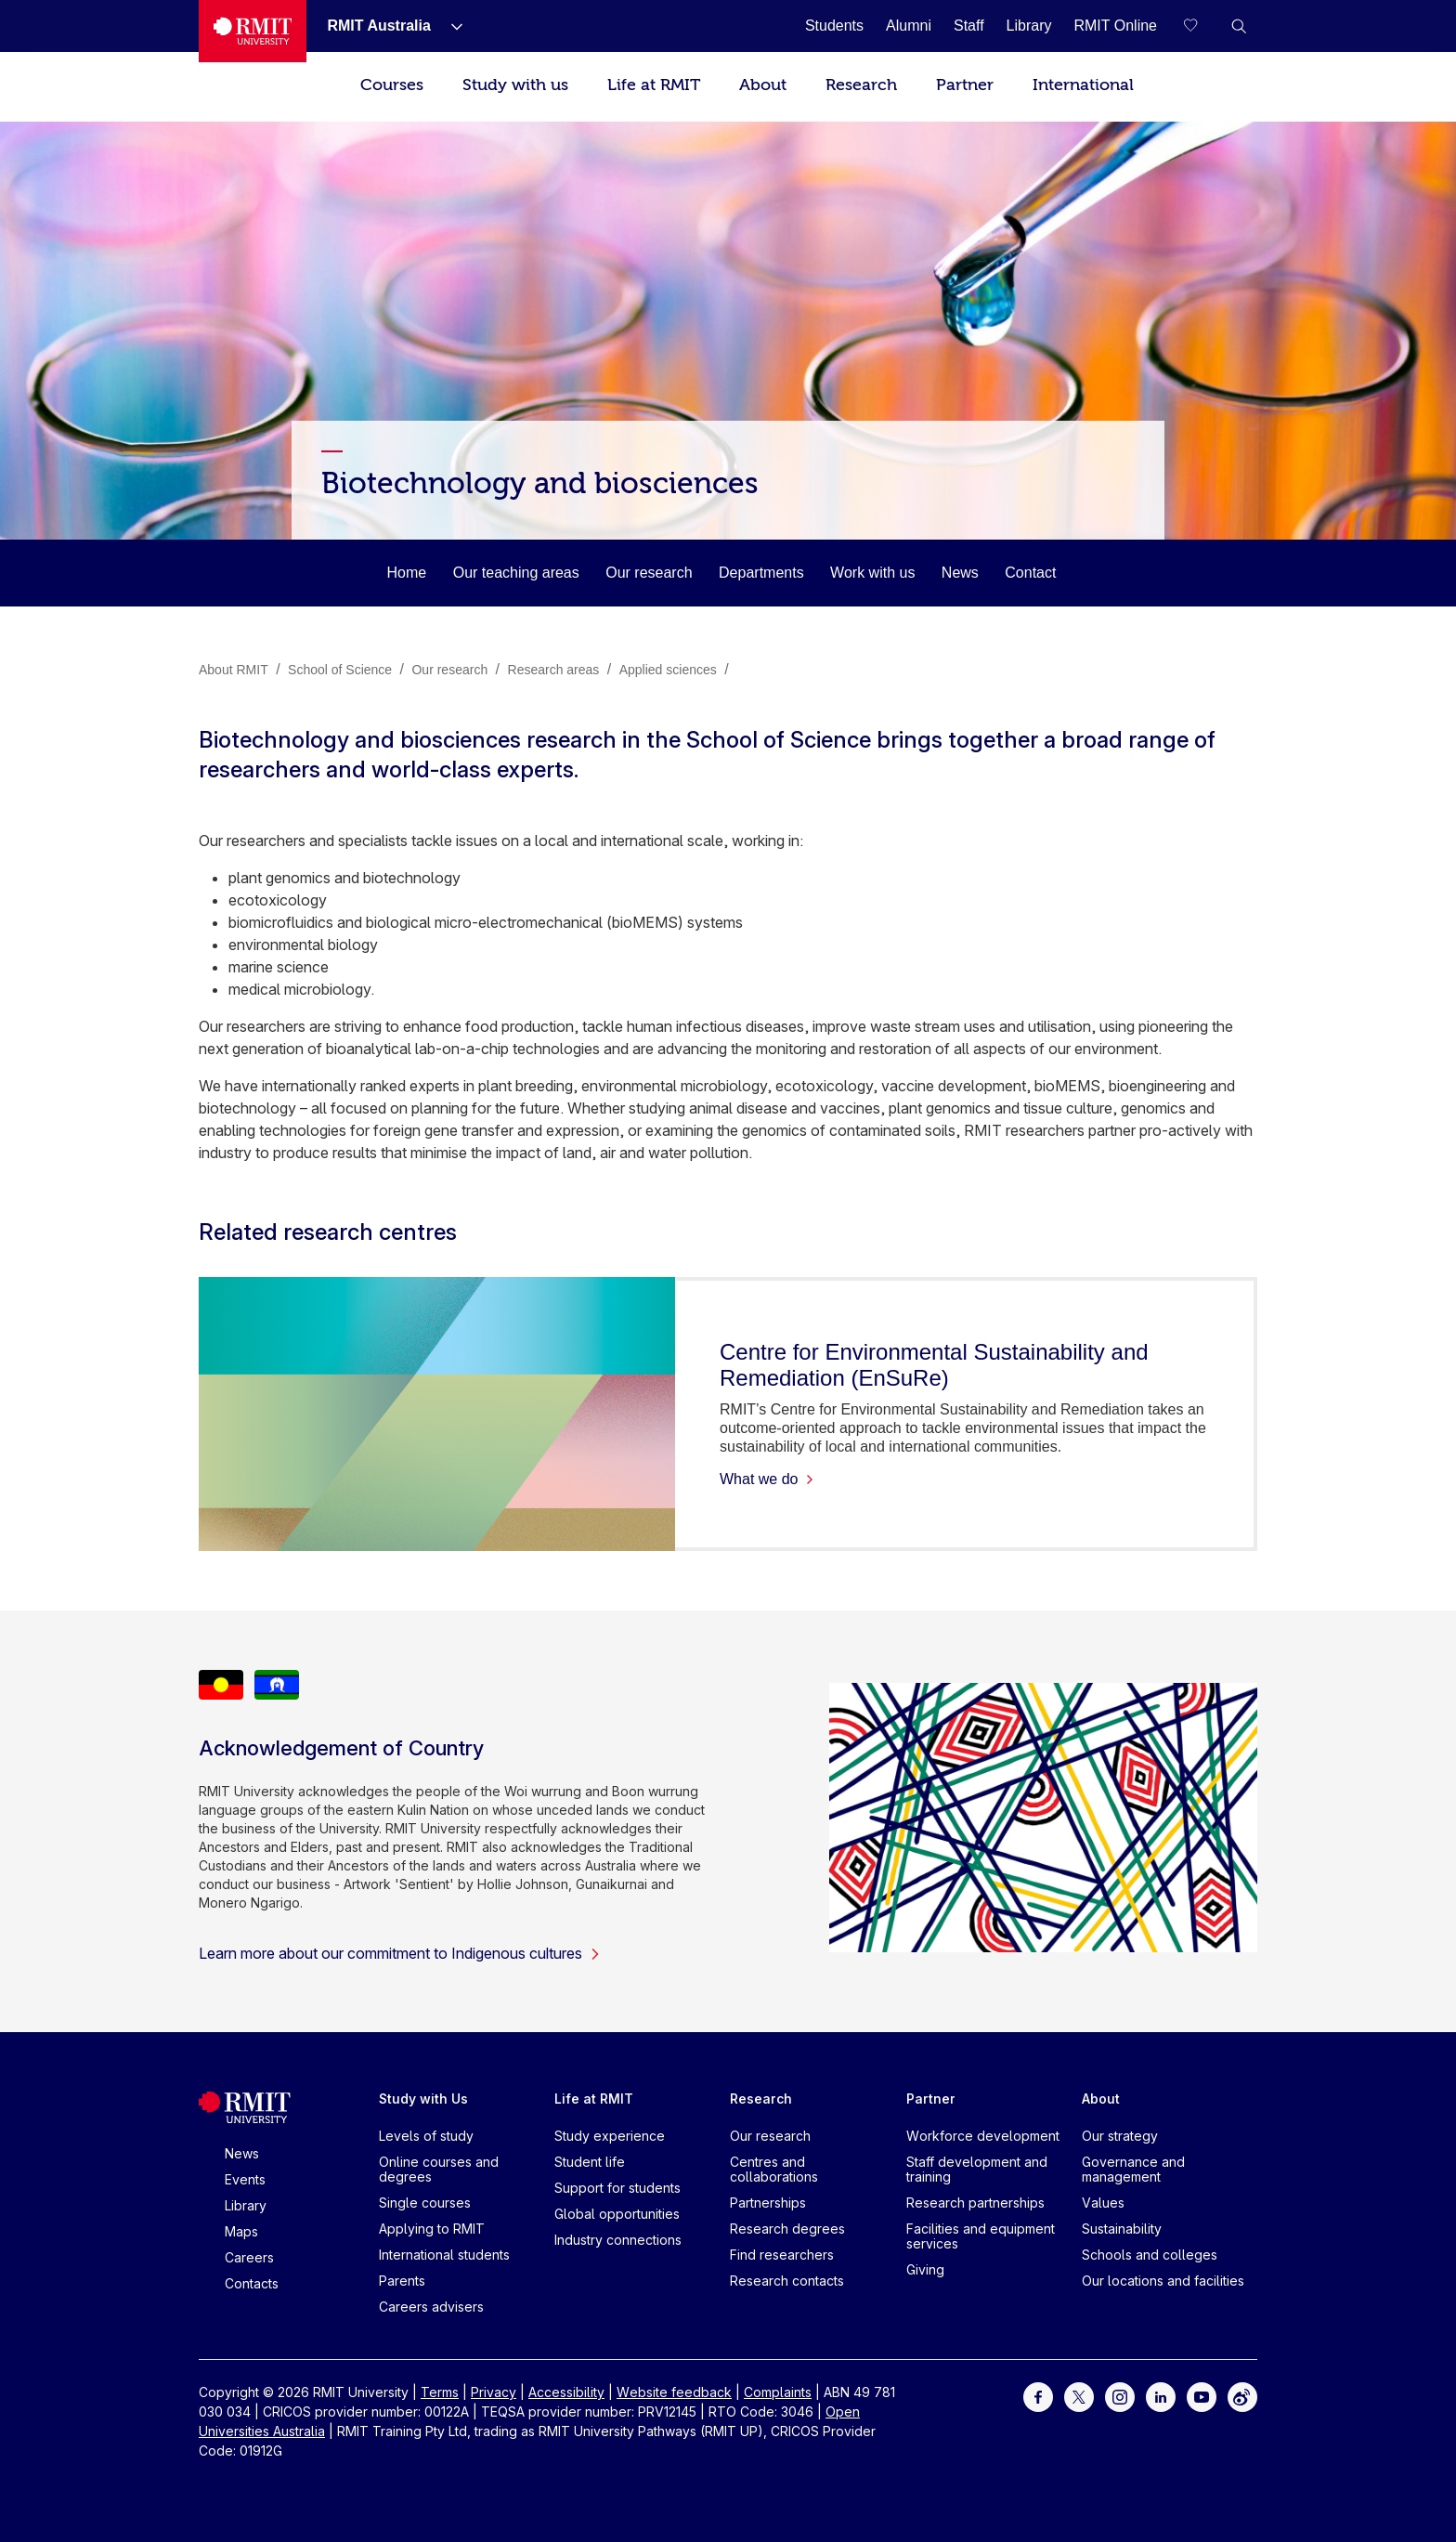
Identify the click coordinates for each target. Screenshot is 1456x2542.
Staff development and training (976, 2169)
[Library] (1029, 25)
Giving (925, 2269)
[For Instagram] (1120, 2396)
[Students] (834, 25)
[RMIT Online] (1115, 25)
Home (407, 572)
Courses (391, 85)
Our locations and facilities (1163, 2280)
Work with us (872, 572)
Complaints (778, 2392)
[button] (1238, 26)
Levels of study (426, 2136)
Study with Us (423, 2098)
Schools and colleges (1149, 2254)
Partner (965, 85)
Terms (440, 2392)
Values (1103, 2202)
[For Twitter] (1079, 2396)
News (960, 572)
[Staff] (969, 25)
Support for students (617, 2188)
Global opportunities (617, 2214)
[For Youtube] (1201, 2396)
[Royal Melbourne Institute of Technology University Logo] (252, 31)
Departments (761, 572)
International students (444, 2254)
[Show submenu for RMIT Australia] (449, 26)
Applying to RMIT (432, 2228)
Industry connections (618, 2240)
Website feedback (674, 2392)
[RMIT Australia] (378, 25)
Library (245, 2205)
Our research (648, 572)
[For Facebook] (1038, 2396)
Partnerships (768, 2202)
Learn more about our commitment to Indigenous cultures (400, 1953)
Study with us (515, 85)
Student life (589, 2162)
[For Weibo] (1242, 2396)
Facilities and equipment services (980, 2236)
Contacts (252, 2283)
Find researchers (782, 2254)
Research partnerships (975, 2202)
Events (245, 2179)
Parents (402, 2280)
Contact (1030, 572)
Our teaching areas (516, 572)
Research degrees (787, 2228)
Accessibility (566, 2392)
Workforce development (983, 2136)
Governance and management (1133, 2169)
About (762, 85)
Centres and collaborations (774, 2169)
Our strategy (1120, 2136)
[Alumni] (908, 25)
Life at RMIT (653, 85)
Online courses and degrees (439, 2169)
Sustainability (1122, 2228)
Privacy (493, 2392)
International (1083, 85)
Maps (241, 2231)
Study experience (609, 2136)
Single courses (425, 2202)
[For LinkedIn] (1161, 2396)
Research (861, 85)
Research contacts (787, 2280)
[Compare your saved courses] (1201, 26)
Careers (249, 2257)
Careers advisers (431, 2306)
